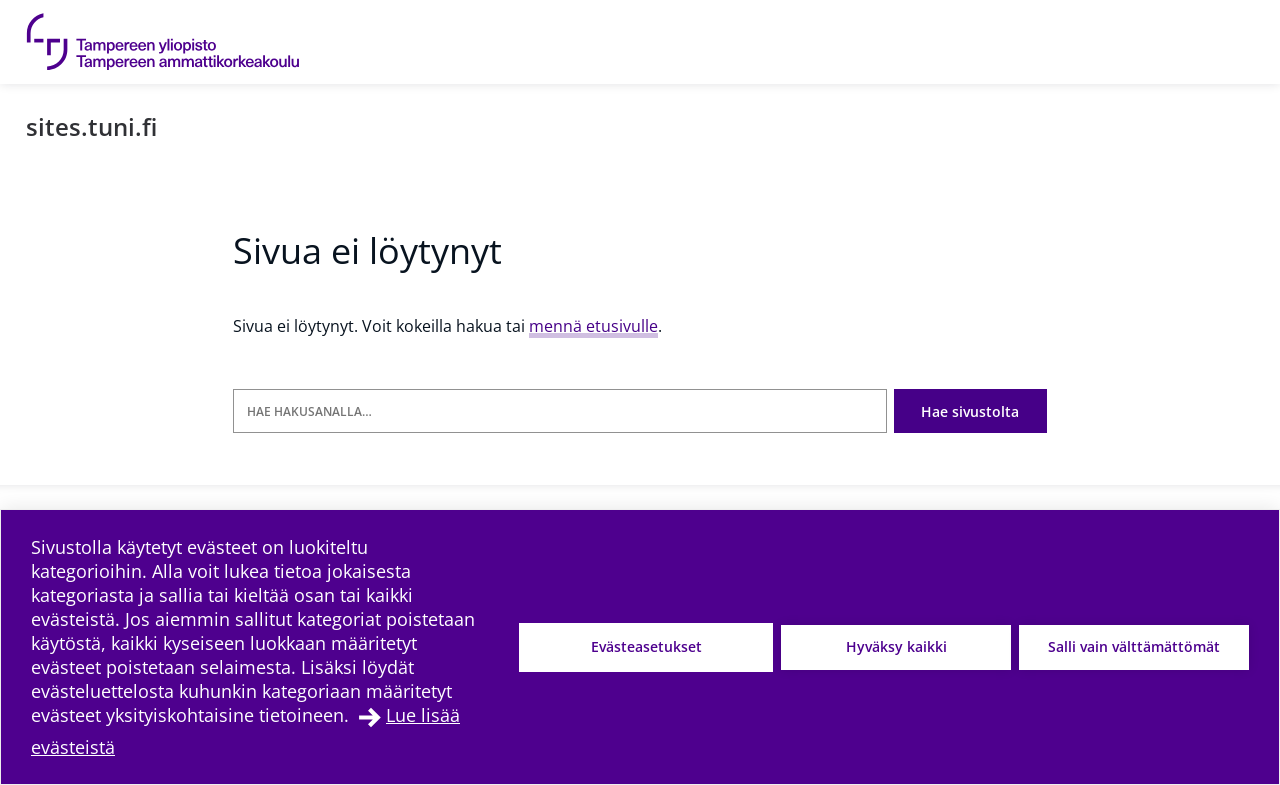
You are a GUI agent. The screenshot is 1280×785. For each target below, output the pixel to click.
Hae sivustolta (970, 411)
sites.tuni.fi (91, 126)
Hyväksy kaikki (896, 646)
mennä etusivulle (593, 326)
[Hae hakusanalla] (560, 411)
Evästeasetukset (646, 646)
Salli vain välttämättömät (1134, 646)
